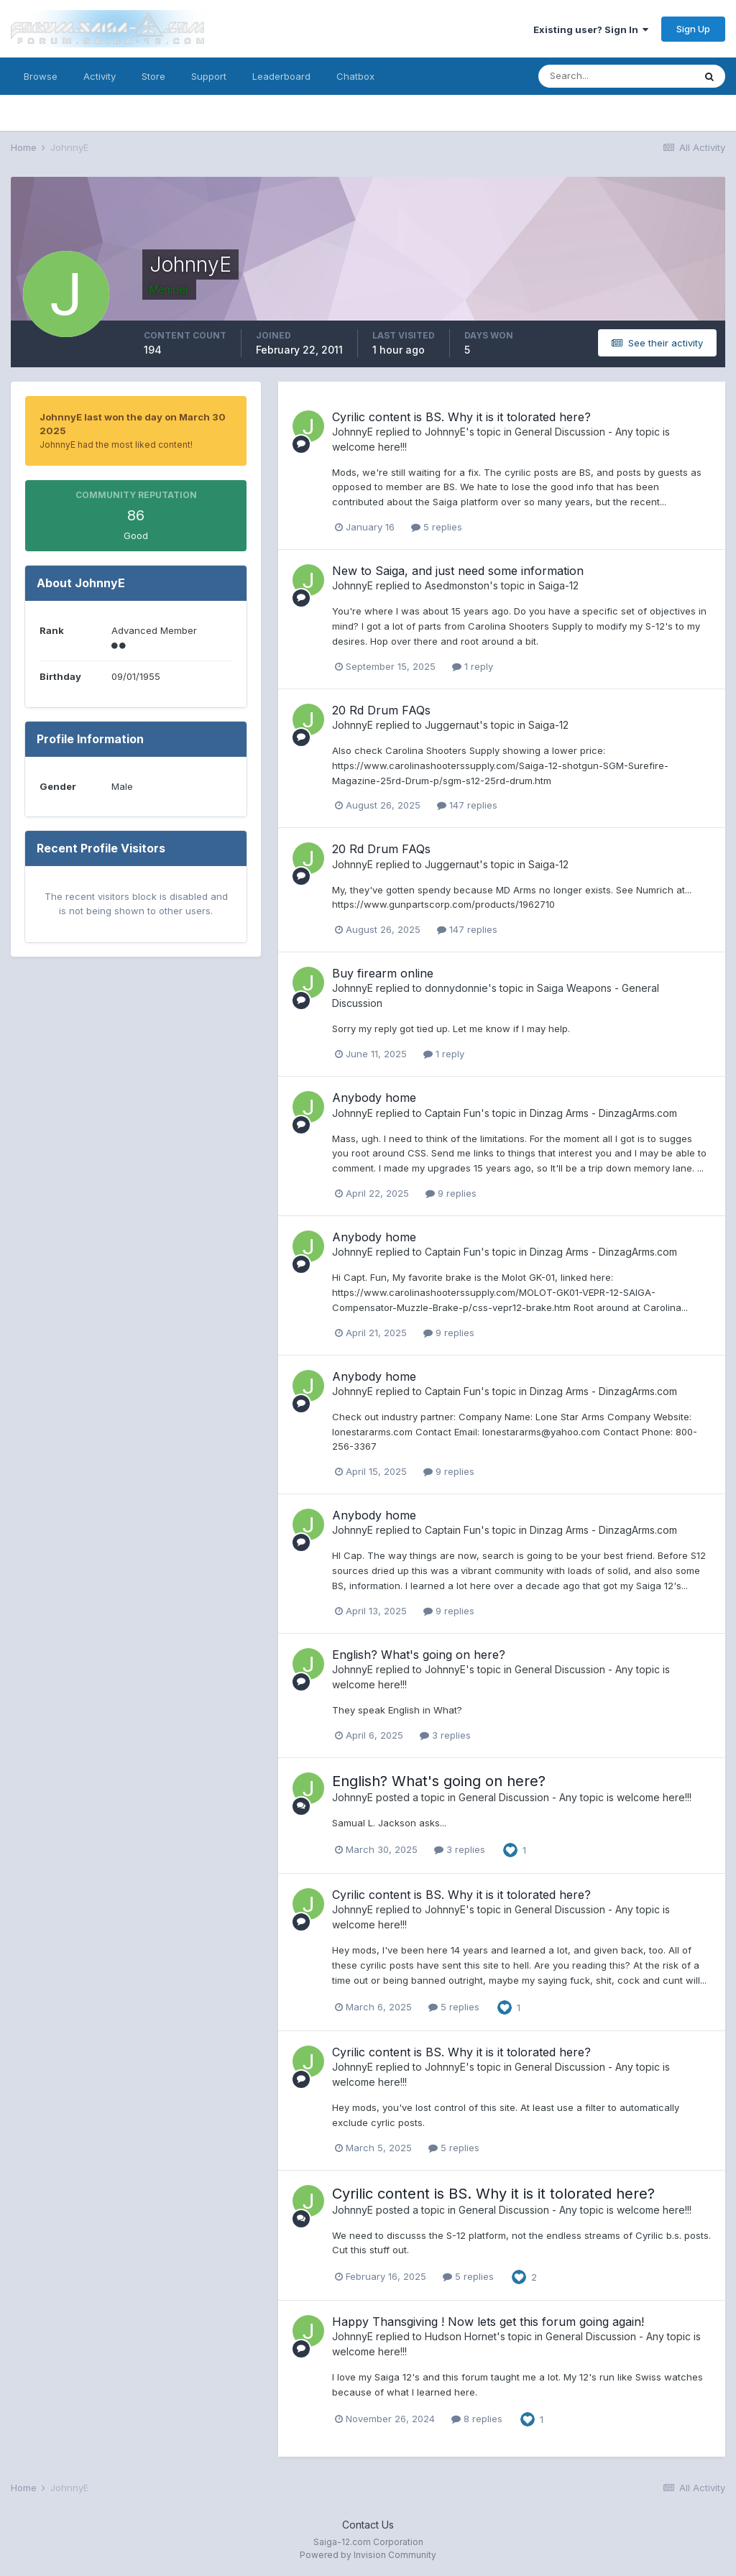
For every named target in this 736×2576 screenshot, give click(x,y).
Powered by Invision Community (368, 2554)
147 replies (467, 805)
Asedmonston (457, 585)
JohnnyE (352, 432)
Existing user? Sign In (590, 29)
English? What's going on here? (418, 1654)
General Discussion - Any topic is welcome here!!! (575, 1797)
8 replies (476, 2418)
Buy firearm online (382, 973)
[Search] (616, 76)
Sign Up (693, 28)
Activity (99, 76)
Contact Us (368, 2524)
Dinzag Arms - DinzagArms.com (603, 1113)
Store (153, 76)
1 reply (472, 666)
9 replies (451, 1193)
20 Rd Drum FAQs (381, 710)
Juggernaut (452, 725)
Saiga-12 (558, 585)
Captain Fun (453, 1113)
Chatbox (355, 76)
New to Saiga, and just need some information (458, 571)
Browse (41, 76)
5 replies (436, 527)
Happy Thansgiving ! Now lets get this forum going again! (488, 2321)
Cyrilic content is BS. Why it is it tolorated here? (461, 417)
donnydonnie (456, 988)
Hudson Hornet (461, 2336)
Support (208, 76)
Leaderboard (281, 76)
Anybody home (374, 1097)
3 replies (445, 1735)
